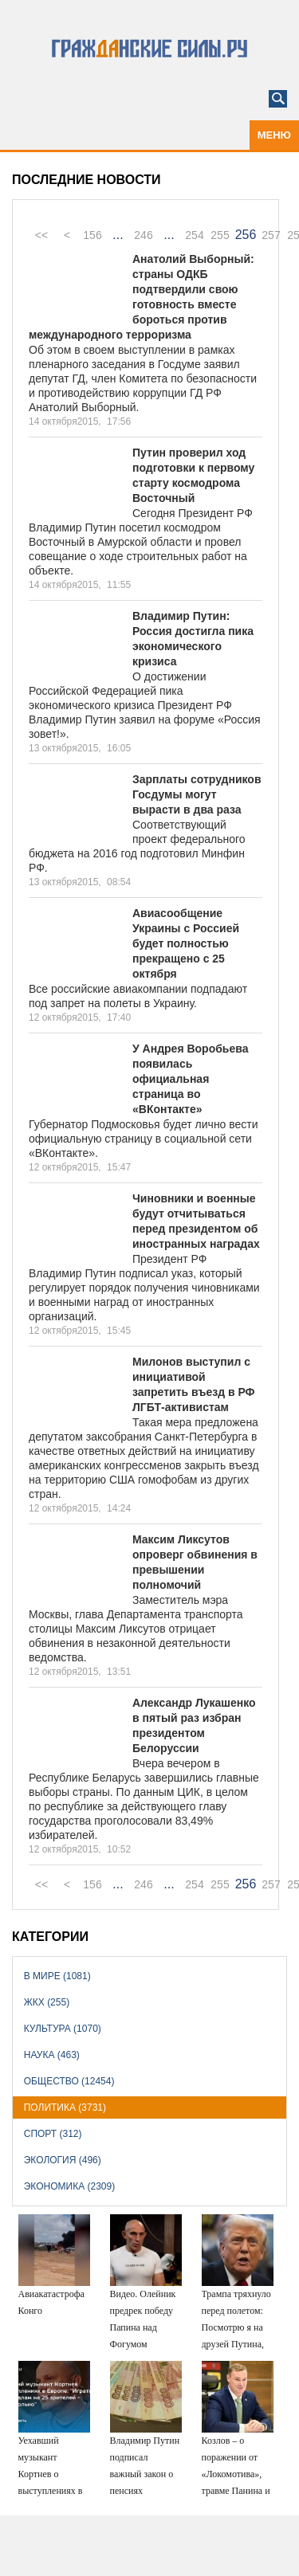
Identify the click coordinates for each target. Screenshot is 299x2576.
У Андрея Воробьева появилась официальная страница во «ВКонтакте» (190, 1078)
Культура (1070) (62, 2028)
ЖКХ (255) (46, 2002)
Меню (274, 135)
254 (194, 235)
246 (143, 235)
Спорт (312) (53, 2133)
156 (92, 235)
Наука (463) (52, 2054)
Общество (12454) (69, 2081)
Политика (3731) (65, 2107)
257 (271, 235)
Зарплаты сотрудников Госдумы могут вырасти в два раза (197, 794)
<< (41, 235)
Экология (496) (62, 2160)
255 (219, 235)
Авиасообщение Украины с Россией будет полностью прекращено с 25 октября (185, 943)
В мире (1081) (57, 1976)
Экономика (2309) (69, 2186)
